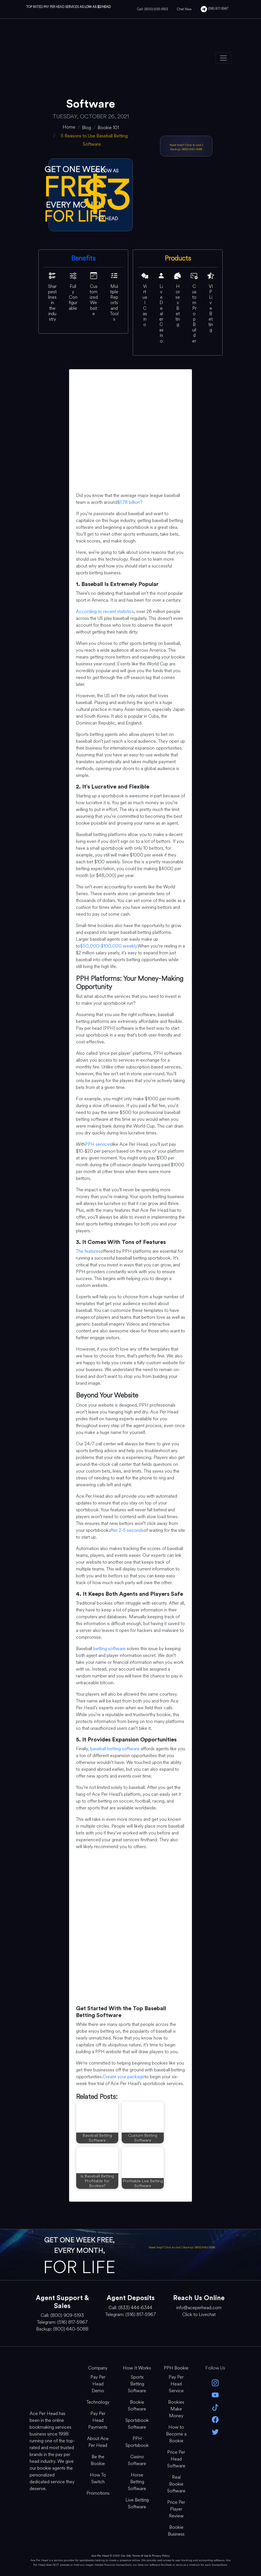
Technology (97, 2402)
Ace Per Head (100, 2556)
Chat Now (184, 9)
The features (88, 1251)
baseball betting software (115, 1748)
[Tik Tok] (215, 2407)
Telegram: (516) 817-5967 (62, 2322)
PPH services (98, 1144)
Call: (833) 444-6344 (130, 2307)
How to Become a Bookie (176, 2434)
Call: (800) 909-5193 (152, 9)
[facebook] (215, 2419)
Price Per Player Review (176, 2509)
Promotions (97, 2493)
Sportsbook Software (137, 2423)
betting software (109, 1648)
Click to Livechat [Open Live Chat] (199, 2314)
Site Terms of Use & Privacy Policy (148, 2556)
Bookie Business (176, 2530)
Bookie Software (137, 2405)
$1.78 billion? (129, 502)
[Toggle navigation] (223, 58)
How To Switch (98, 2478)
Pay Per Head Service (176, 2384)
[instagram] (215, 2382)
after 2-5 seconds (126, 1530)
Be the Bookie (98, 2460)
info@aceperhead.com (198, 2307)
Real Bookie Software (176, 2484)
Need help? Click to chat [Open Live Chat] (185, 145)
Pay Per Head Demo (97, 2384)
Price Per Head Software (176, 2459)
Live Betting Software (137, 2503)
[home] (69, 127)
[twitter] (215, 2431)
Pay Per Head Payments (97, 2420)
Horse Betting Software (137, 2482)
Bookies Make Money (176, 2409)
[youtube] (215, 2395)
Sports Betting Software (137, 2384)
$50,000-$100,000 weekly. (109, 946)
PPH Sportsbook (137, 2442)
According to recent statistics (105, 611)
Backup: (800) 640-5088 (186, 149)
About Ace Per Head (98, 2442)
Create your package (123, 2076)
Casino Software (137, 2460)
